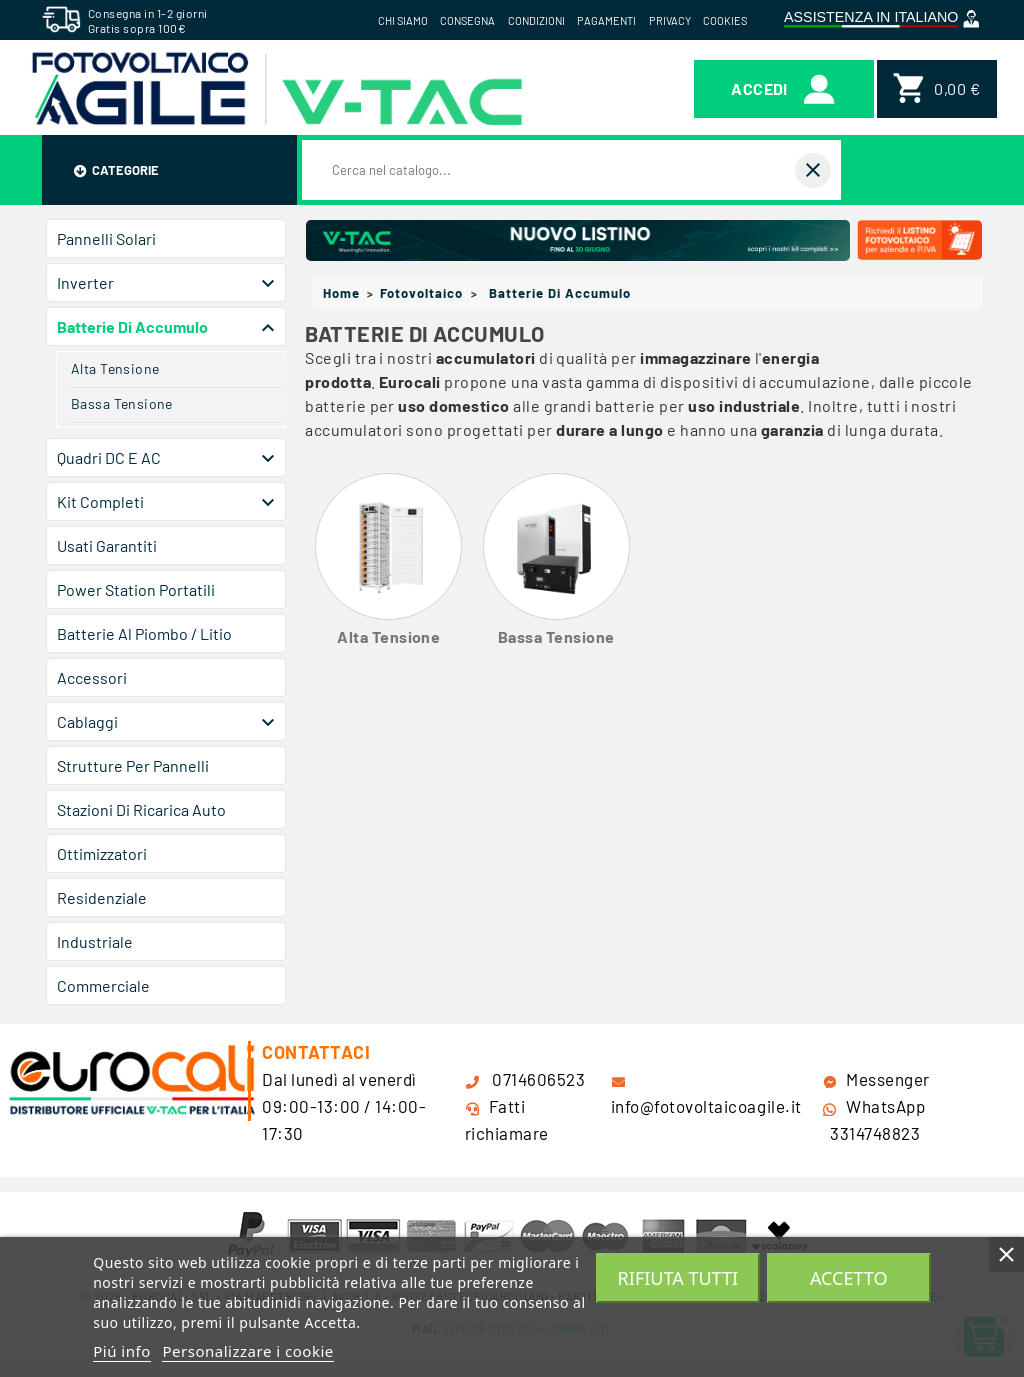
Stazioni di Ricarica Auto (141, 809)
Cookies (725, 20)
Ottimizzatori (102, 853)
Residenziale (102, 897)
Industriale (95, 941)
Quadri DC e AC (109, 457)
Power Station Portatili (136, 589)
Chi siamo (403, 20)
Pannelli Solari (106, 238)
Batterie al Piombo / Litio (144, 633)
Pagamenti (606, 20)
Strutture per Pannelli (133, 765)
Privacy (670, 20)
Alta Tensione (115, 368)
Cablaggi (87, 721)
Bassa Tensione (122, 403)
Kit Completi (100, 501)
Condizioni (536, 20)
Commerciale (103, 985)
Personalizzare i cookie (247, 1351)
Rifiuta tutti (678, 1278)
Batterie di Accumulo (132, 326)
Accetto (849, 1278)
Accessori (92, 677)
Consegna (467, 20)
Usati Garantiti (107, 545)
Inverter (85, 282)
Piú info (122, 1351)
